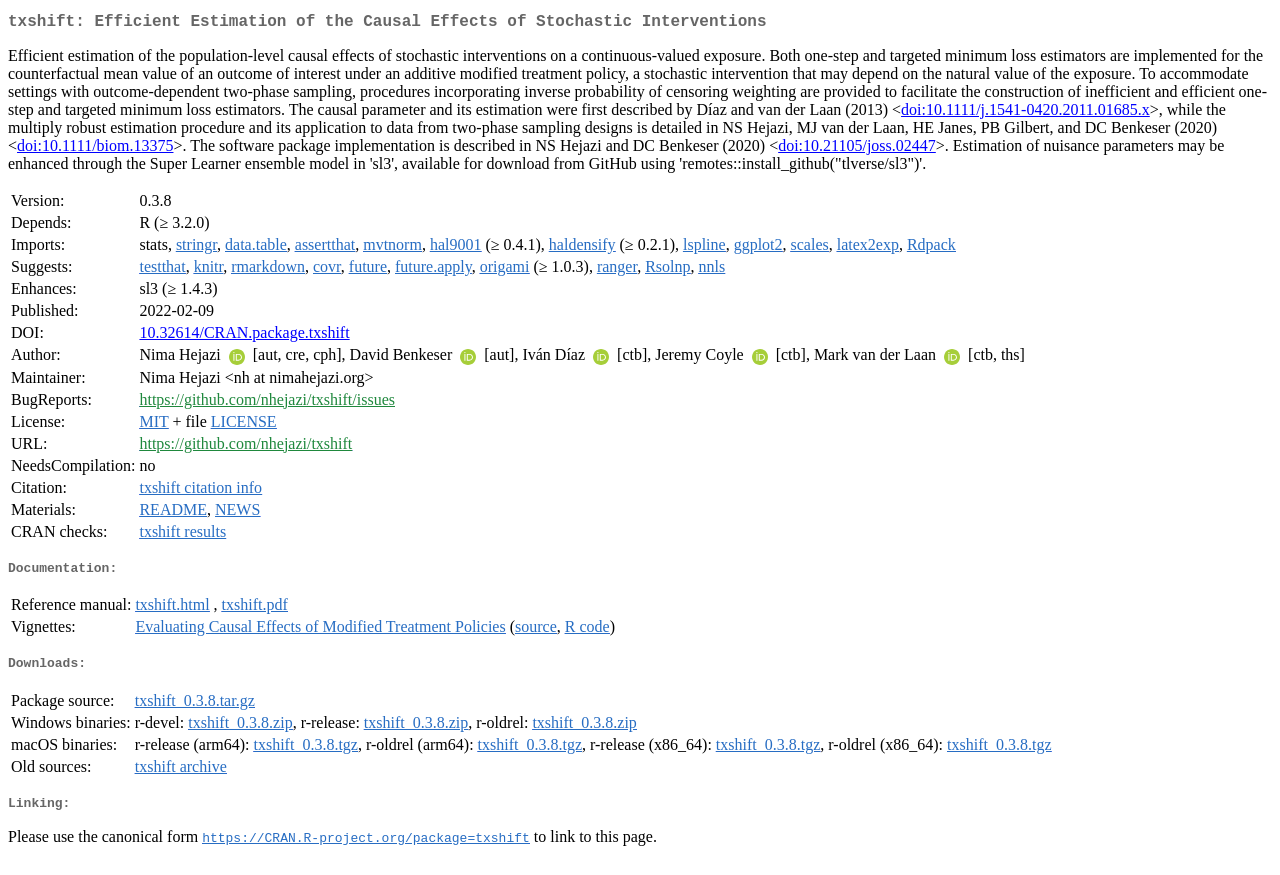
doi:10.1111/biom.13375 (95, 149)
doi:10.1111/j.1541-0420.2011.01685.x (1025, 113)
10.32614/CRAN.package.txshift (244, 336)
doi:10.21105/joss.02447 (857, 149)
